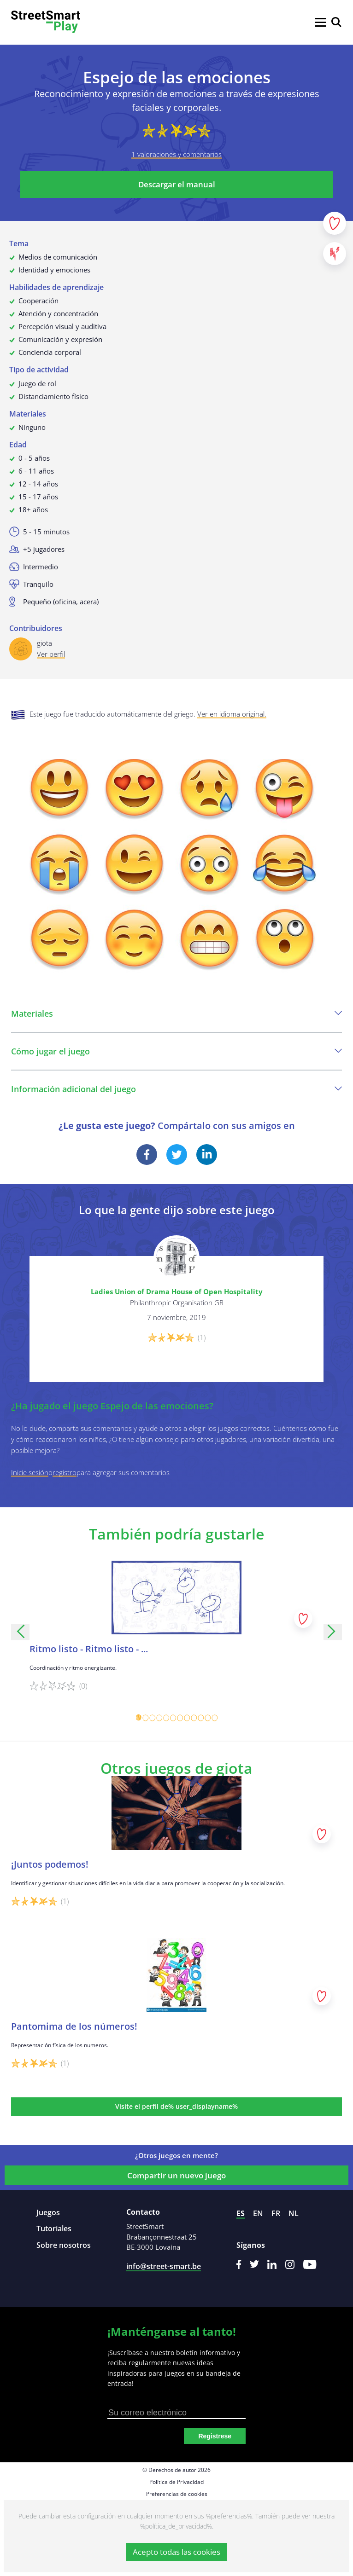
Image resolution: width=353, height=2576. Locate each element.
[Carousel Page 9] (193, 1717)
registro (64, 1472)
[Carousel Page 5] (166, 1717)
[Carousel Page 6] (173, 1717)
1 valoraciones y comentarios (176, 154)
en (258, 2213)
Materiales (176, 1013)
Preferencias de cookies (176, 2494)
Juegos (48, 2212)
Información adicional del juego (176, 1088)
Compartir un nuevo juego (176, 2175)
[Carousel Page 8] (186, 1717)
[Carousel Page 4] (159, 1717)
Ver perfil (51, 654)
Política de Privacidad (176, 2482)
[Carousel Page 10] (200, 1717)
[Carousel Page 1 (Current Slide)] (138, 1717)
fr (275, 2213)
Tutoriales (53, 2228)
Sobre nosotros (63, 2245)
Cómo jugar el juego (176, 1051)
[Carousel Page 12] (214, 1717)
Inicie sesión (29, 1472)
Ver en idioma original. (231, 713)
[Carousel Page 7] (179, 1717)
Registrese (214, 2436)
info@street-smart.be (163, 2266)
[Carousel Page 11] (207, 1717)
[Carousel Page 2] (145, 1717)
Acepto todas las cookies (176, 2552)
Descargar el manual (176, 184)
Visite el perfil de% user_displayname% (176, 2106)
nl (293, 2213)
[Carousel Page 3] (152, 1717)
